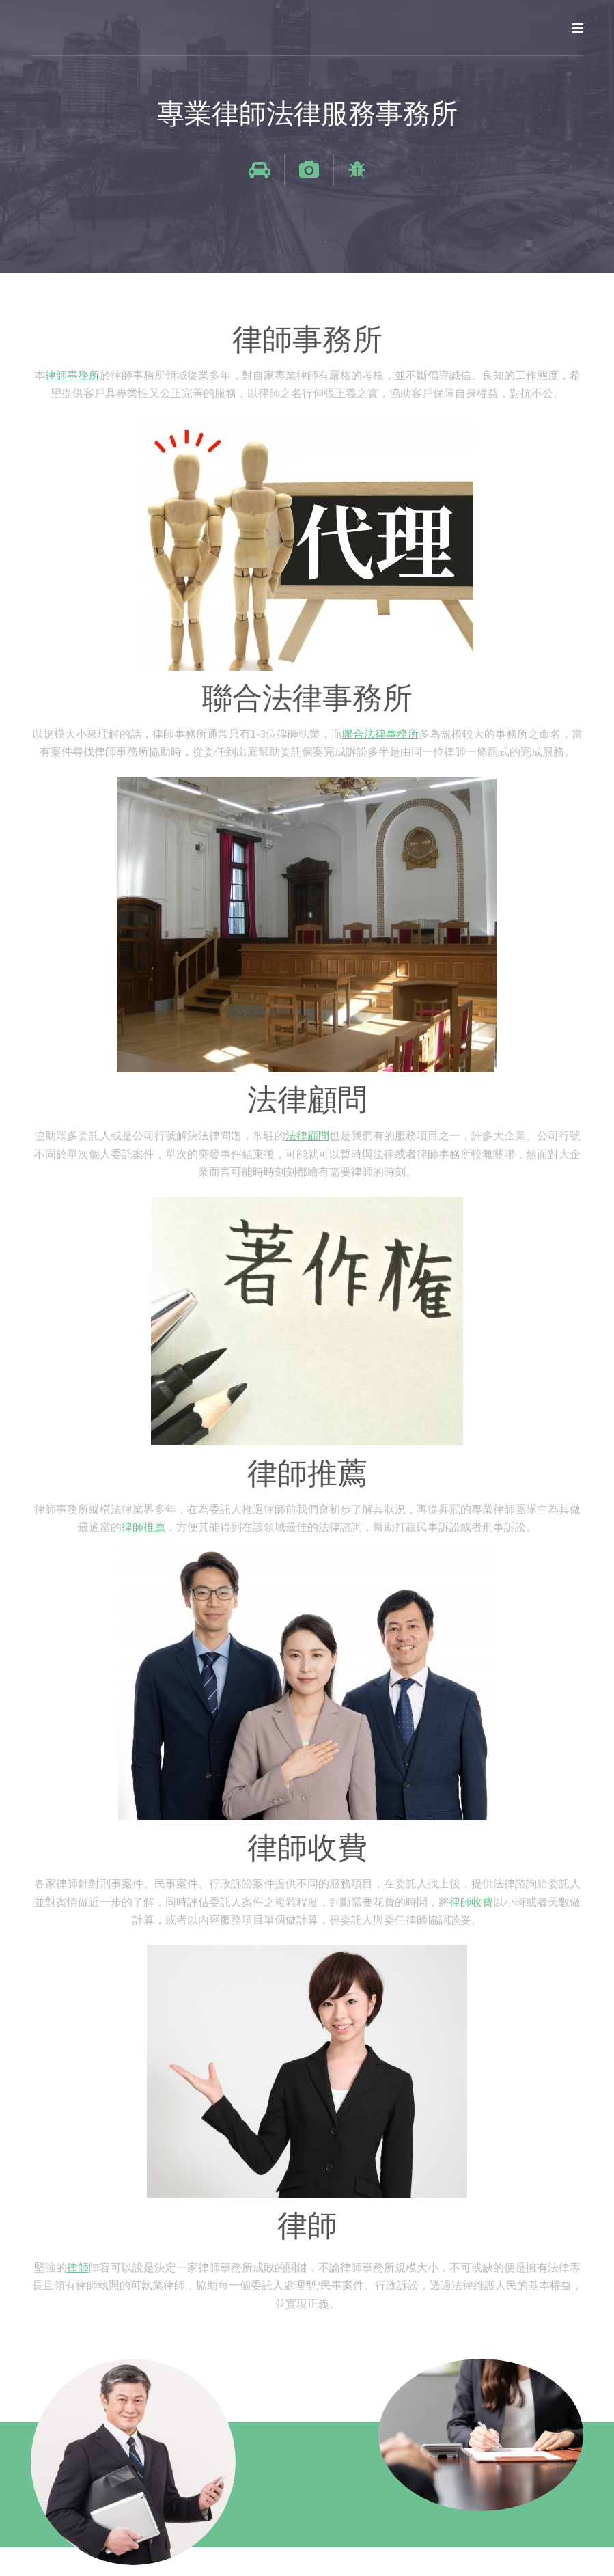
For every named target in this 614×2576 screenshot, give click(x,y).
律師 (78, 2267)
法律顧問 (307, 1135)
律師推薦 (143, 1527)
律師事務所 (72, 375)
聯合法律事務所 (380, 733)
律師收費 (471, 1902)
